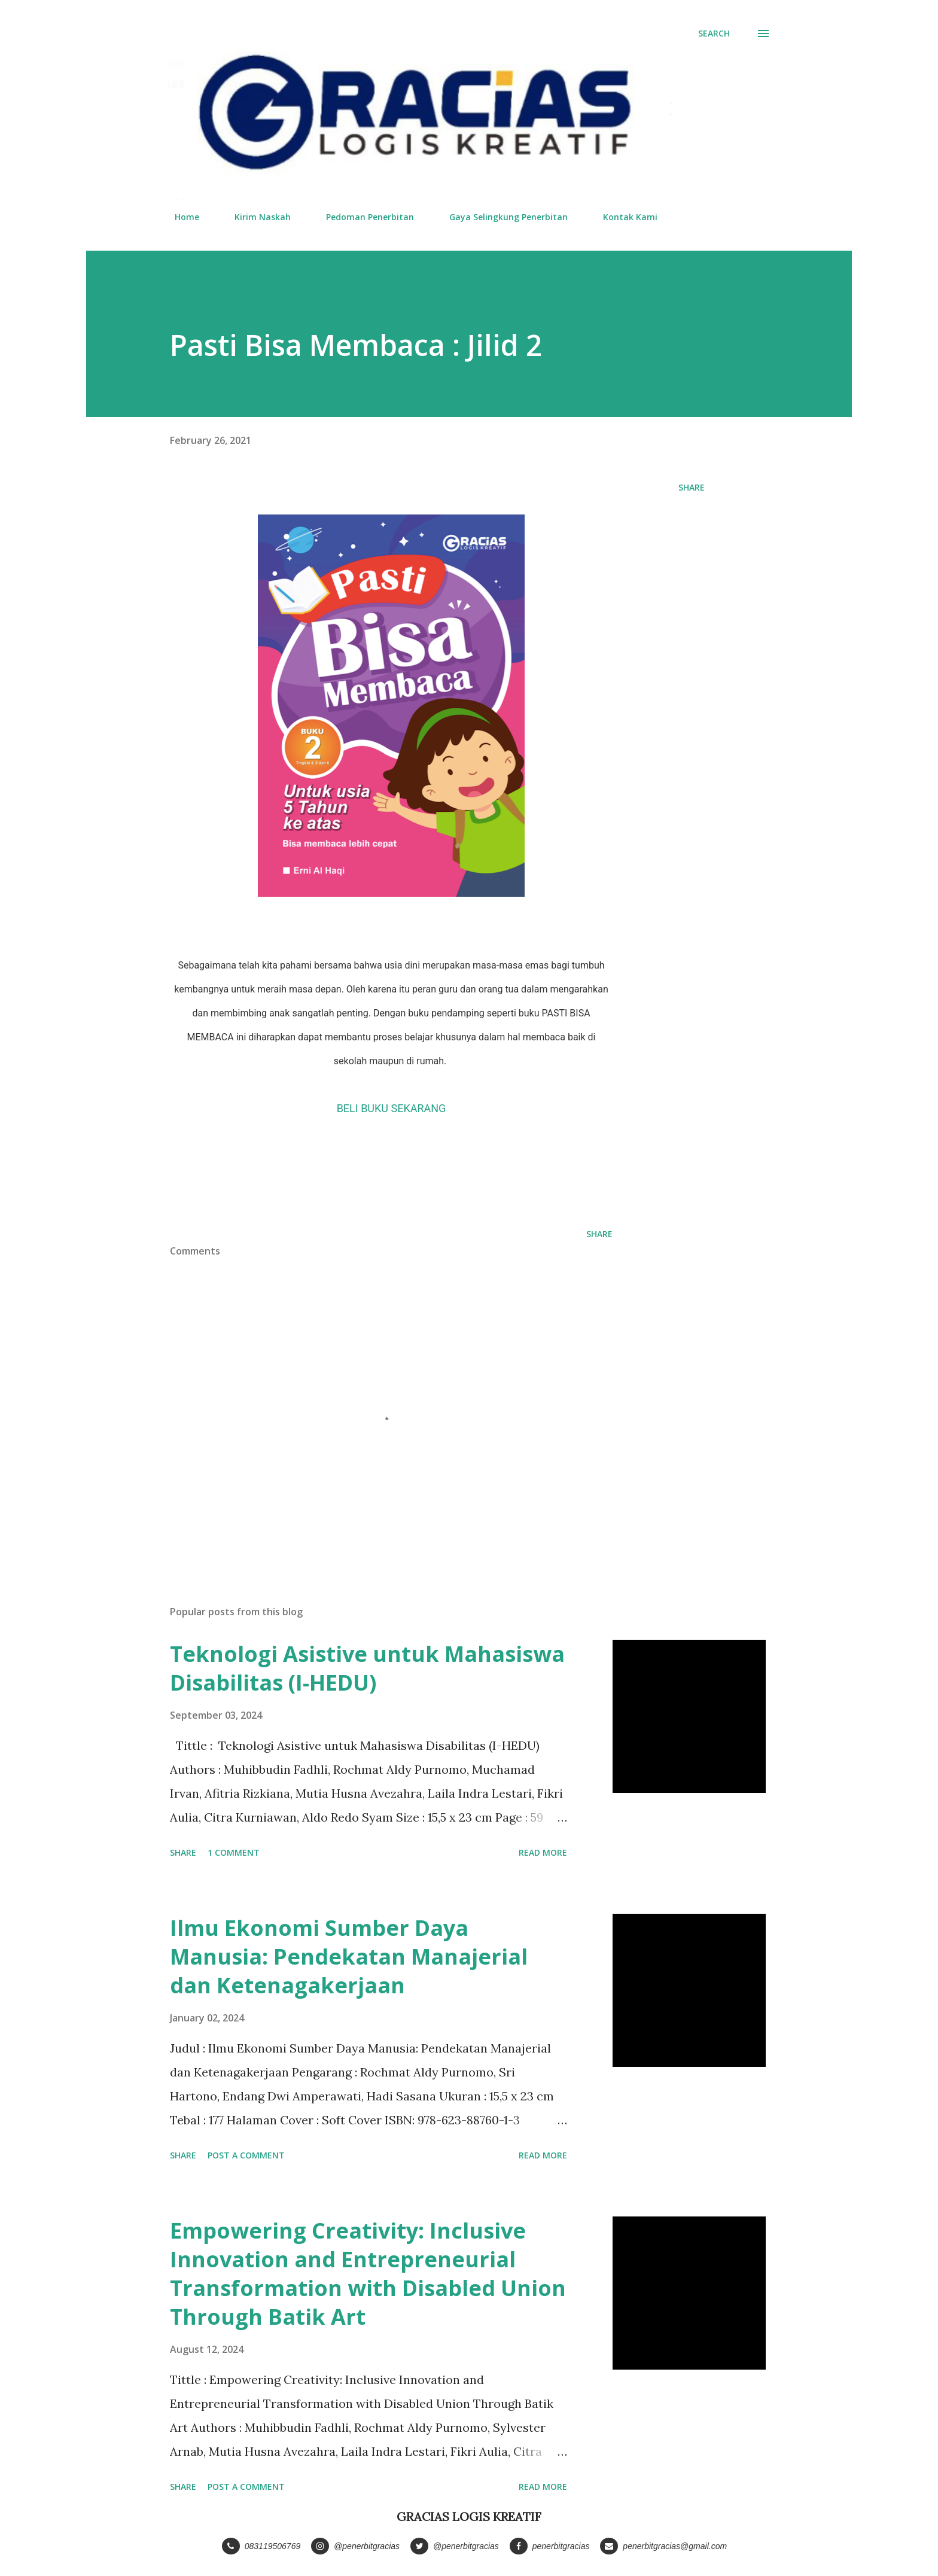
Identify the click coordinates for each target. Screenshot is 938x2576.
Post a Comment (246, 2155)
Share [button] (691, 487)
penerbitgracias (550, 2546)
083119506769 (261, 2546)
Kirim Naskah (255, 217)
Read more (543, 1852)
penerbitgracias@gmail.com (663, 2546)
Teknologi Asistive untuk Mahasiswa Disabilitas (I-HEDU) (367, 1668)
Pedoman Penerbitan (363, 217)
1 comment (234, 1852)
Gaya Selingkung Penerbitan (501, 217)
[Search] (714, 33)
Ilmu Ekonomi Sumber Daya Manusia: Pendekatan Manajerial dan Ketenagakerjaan (349, 1956)
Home (180, 217)
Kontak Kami (623, 217)
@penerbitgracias (355, 2546)
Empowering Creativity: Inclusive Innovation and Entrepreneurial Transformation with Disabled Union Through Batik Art (368, 2273)
